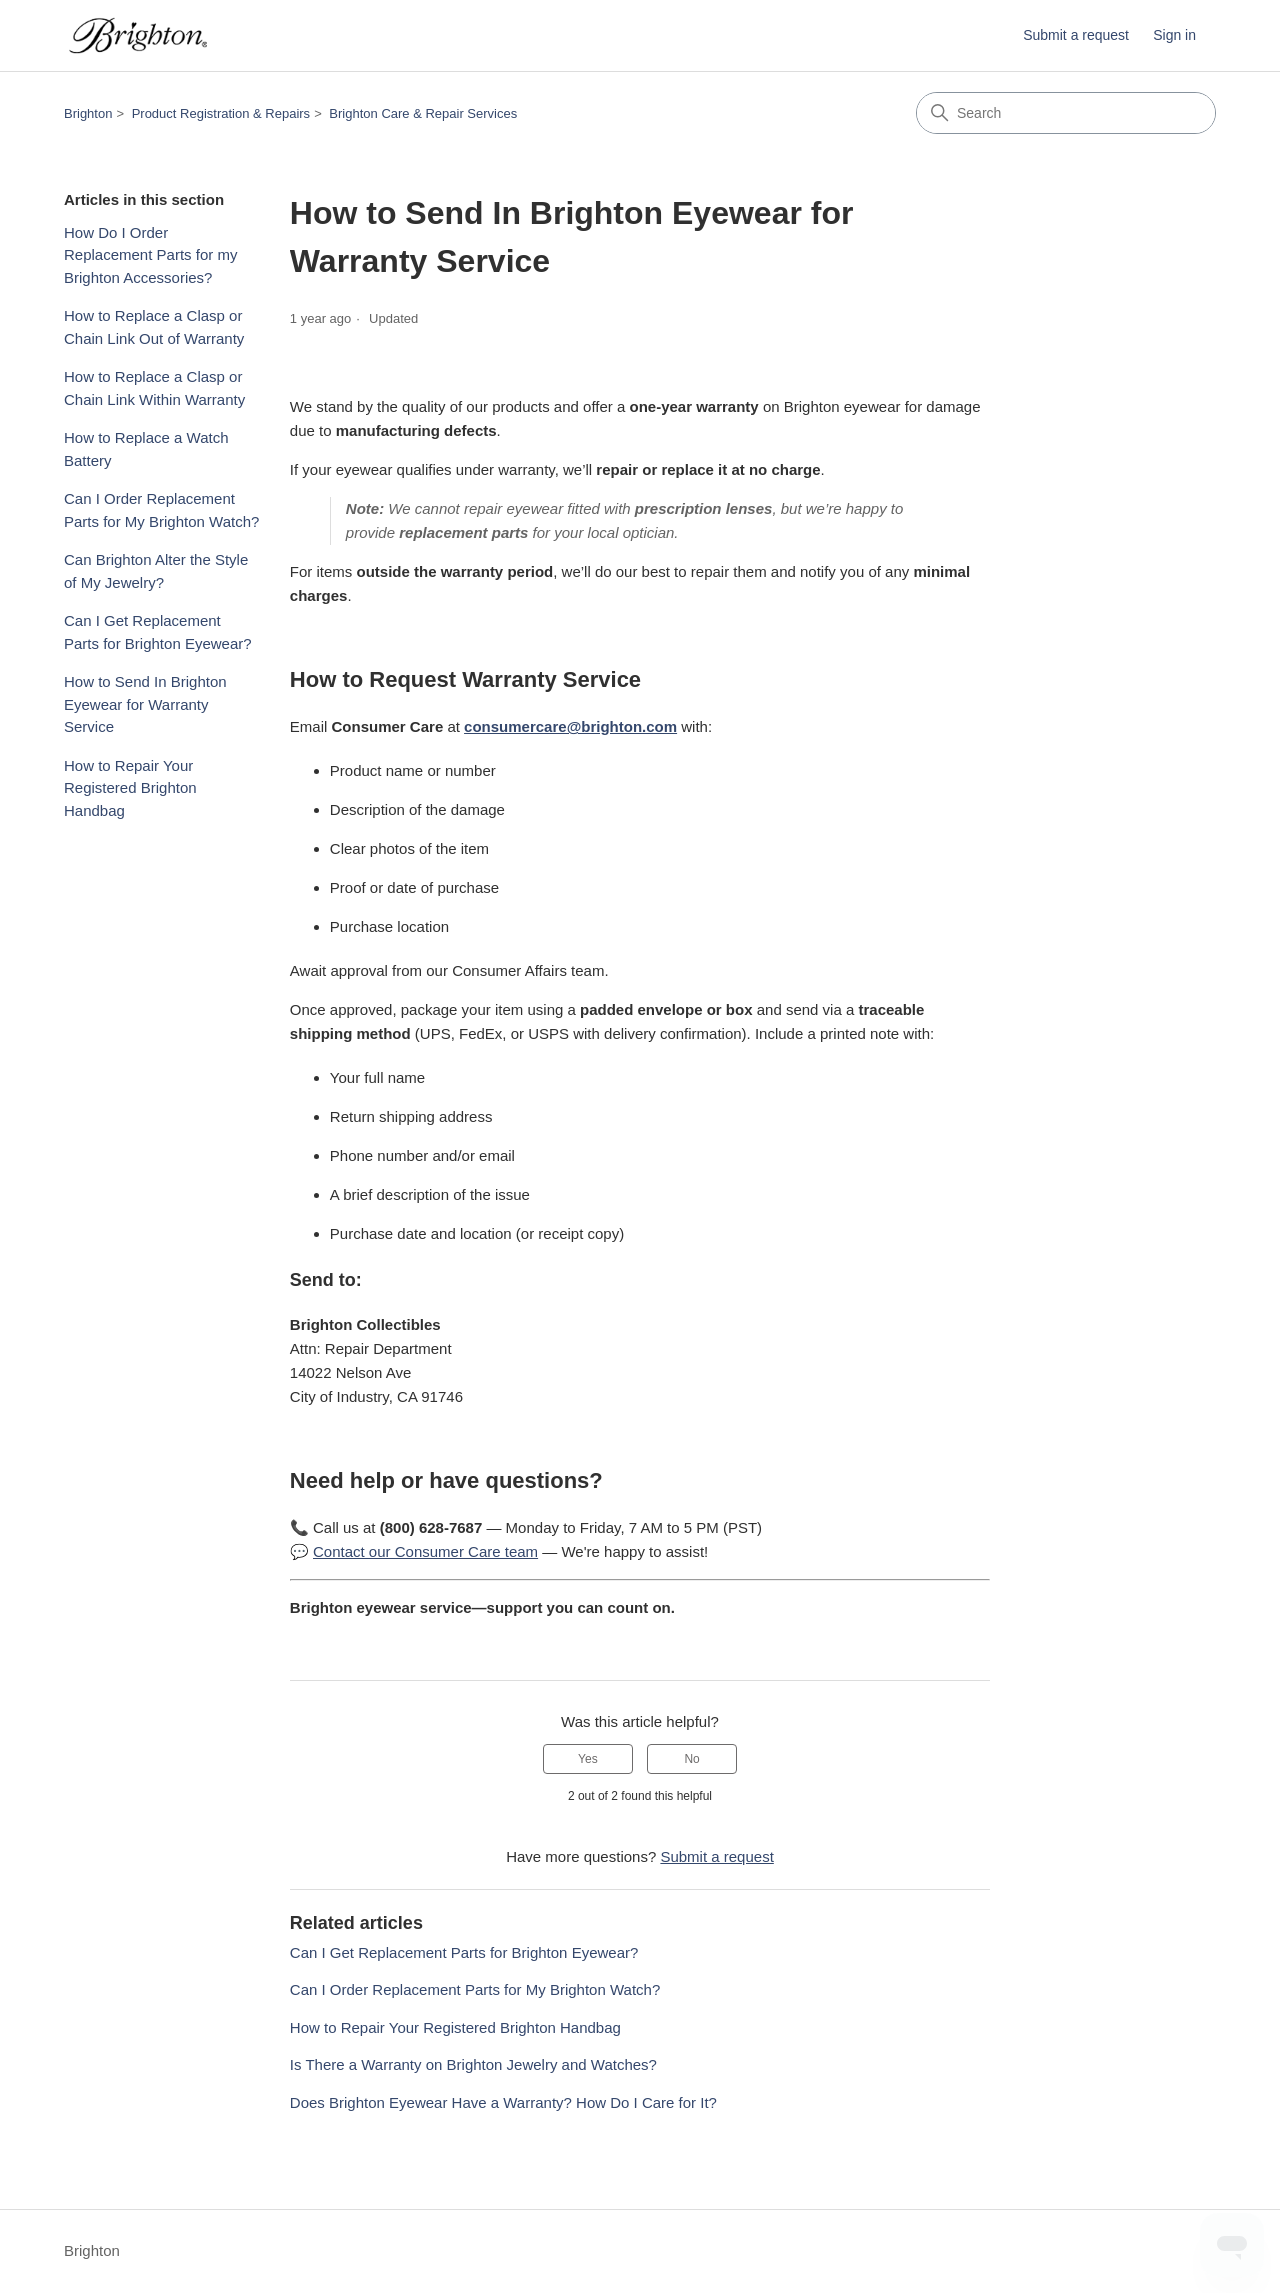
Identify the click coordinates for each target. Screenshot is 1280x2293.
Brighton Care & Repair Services (423, 113)
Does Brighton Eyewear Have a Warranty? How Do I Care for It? (503, 2102)
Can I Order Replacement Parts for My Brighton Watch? (161, 510)
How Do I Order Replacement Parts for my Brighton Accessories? (150, 255)
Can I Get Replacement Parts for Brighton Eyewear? (158, 632)
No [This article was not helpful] (691, 1759)
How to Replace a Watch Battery (146, 449)
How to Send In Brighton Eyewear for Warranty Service (145, 704)
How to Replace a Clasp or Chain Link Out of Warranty (154, 327)
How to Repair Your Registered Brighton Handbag (130, 788)
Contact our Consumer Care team (425, 1551)
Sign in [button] (1174, 35)
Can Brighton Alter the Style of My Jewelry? (156, 571)
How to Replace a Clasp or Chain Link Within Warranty (154, 388)
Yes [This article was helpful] (588, 1759)
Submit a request (1076, 35)
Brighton (88, 113)
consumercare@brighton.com (570, 726)
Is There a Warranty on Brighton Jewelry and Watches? (473, 2064)
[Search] (1066, 113)
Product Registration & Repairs (221, 113)
